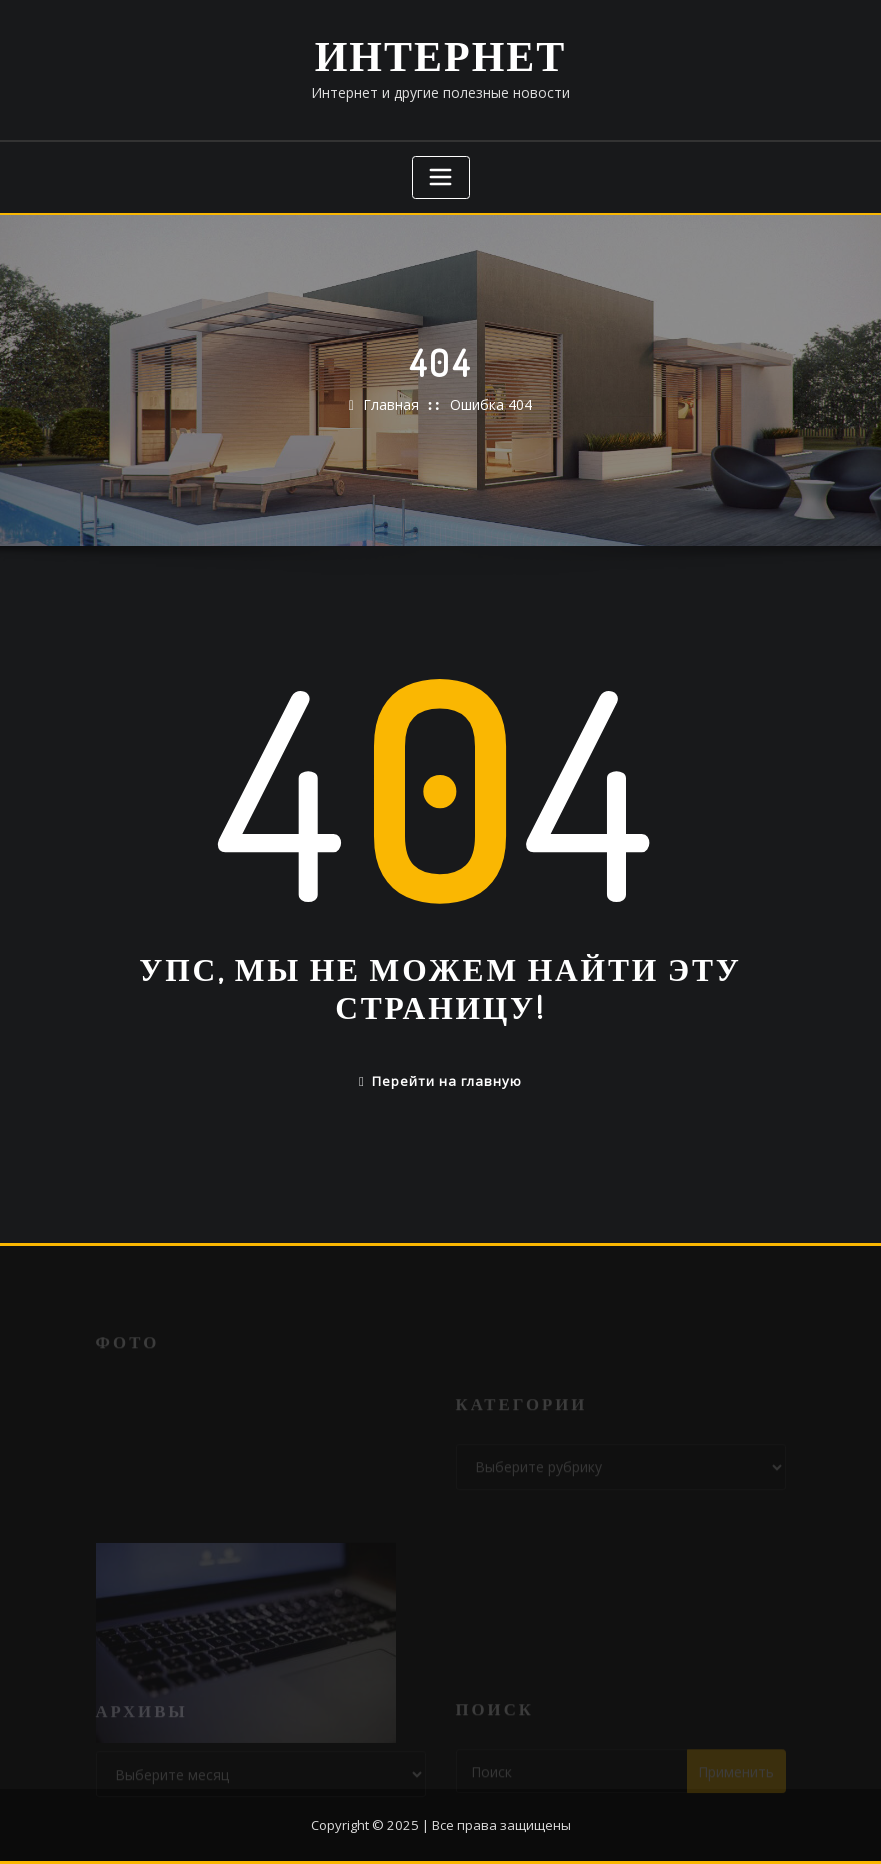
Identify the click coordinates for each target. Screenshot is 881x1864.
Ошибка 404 (491, 404)
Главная (391, 404)
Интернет (441, 54)
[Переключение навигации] (441, 178)
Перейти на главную (440, 1081)
